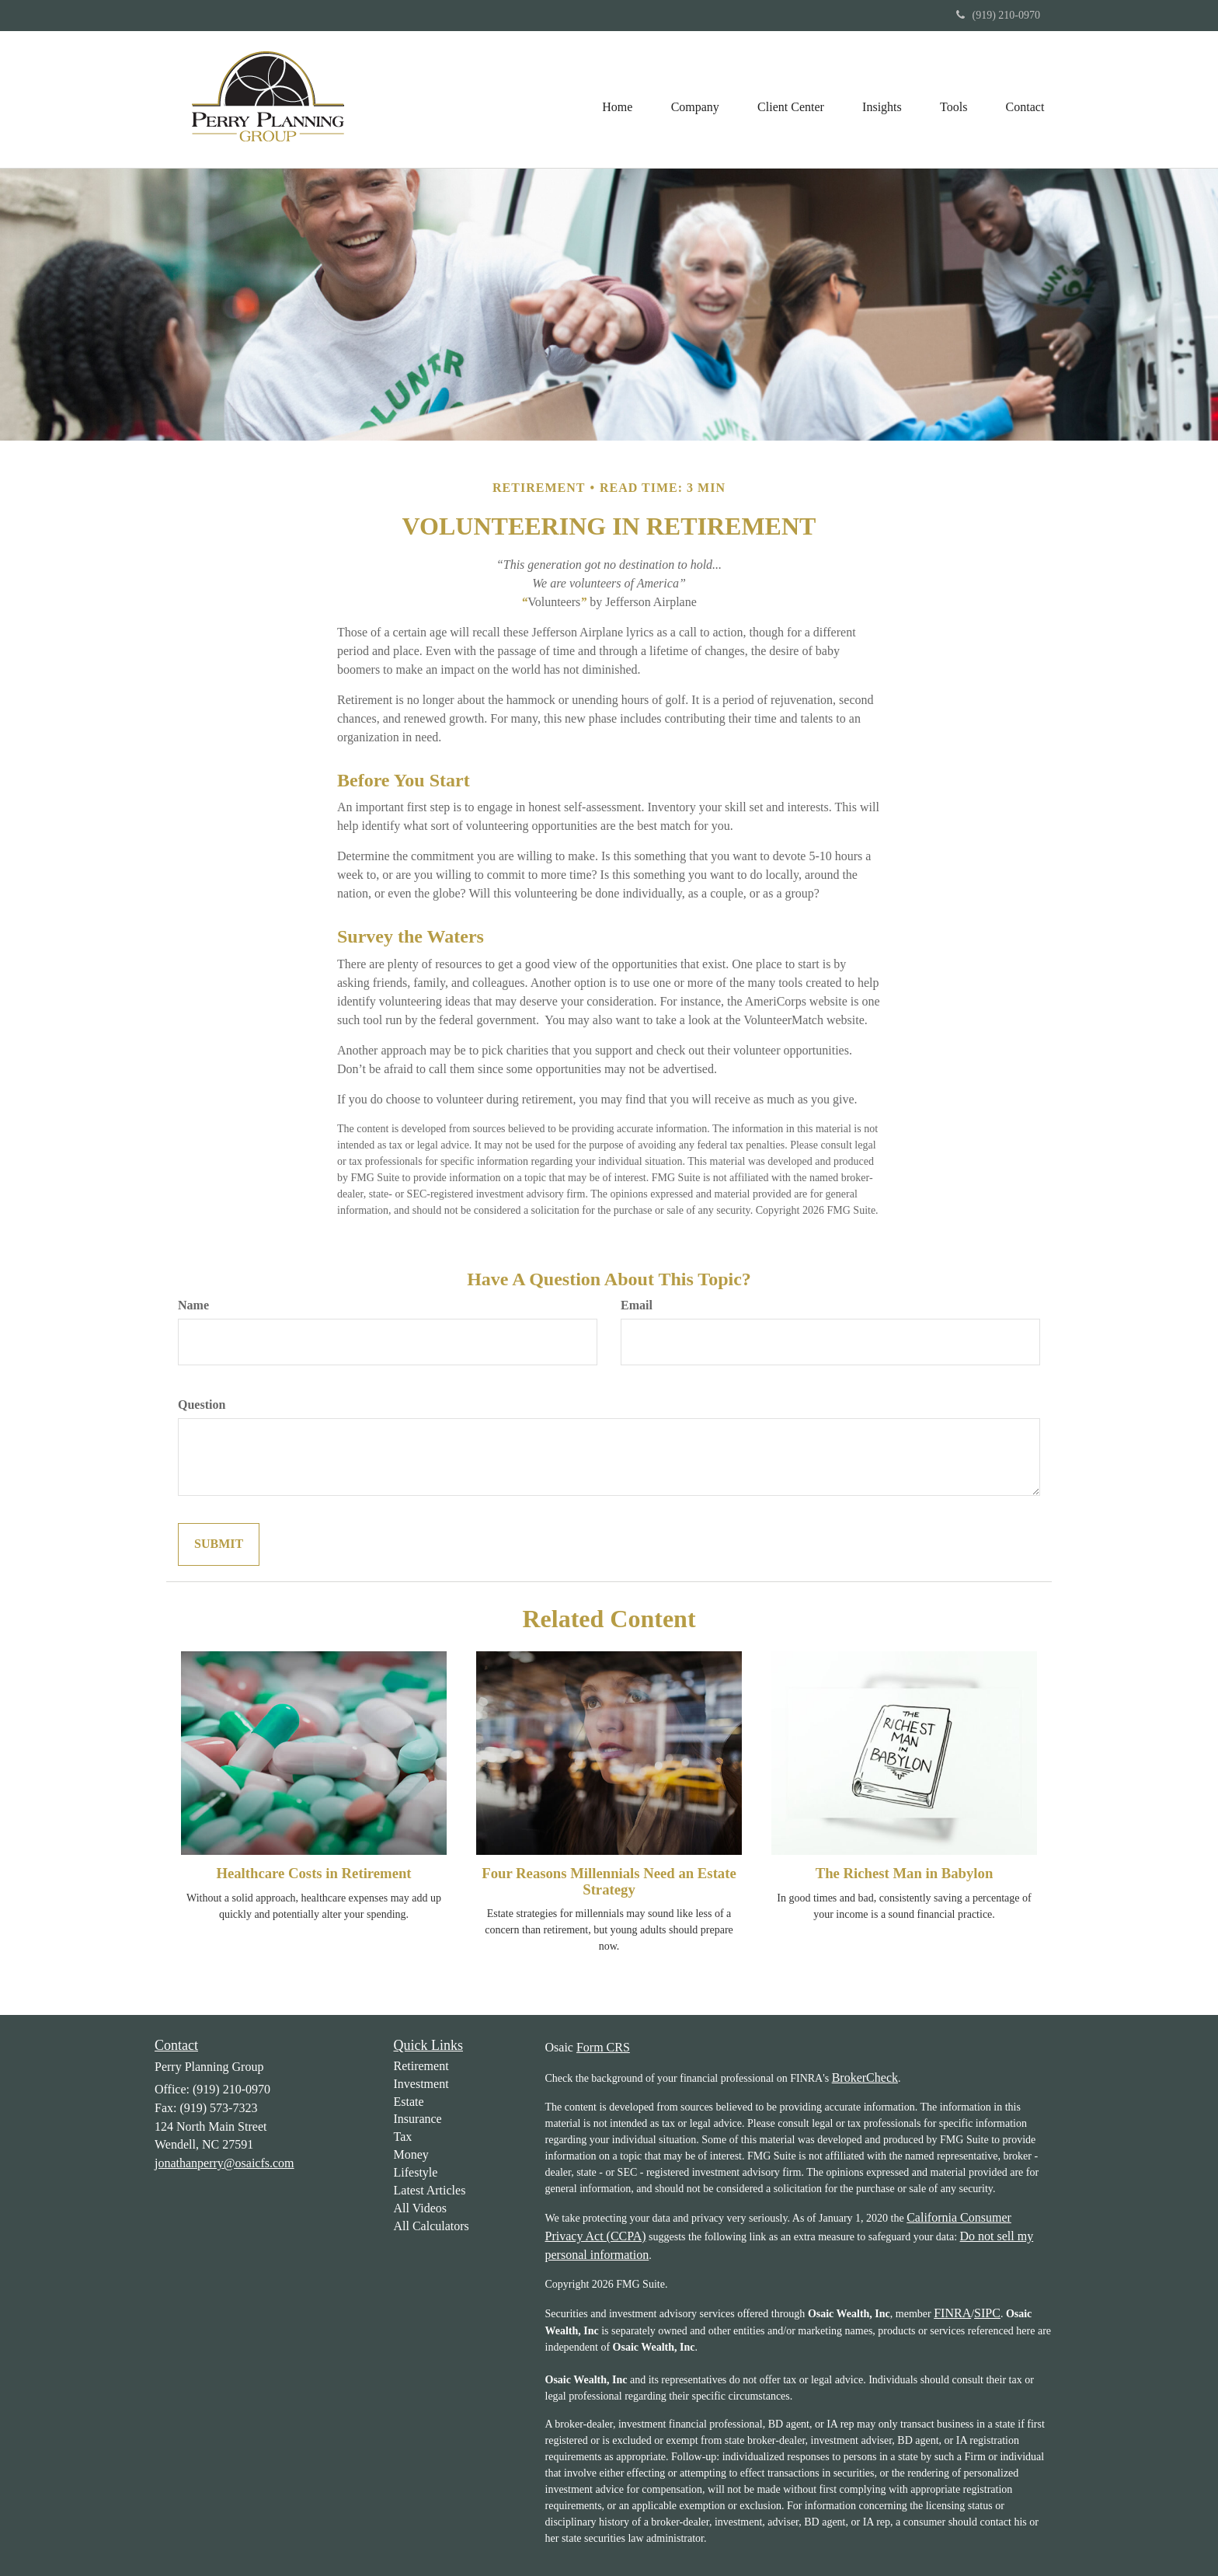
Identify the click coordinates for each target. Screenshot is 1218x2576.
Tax (403, 2136)
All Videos (420, 2208)
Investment (421, 2083)
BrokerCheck (865, 2077)
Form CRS (603, 2047)
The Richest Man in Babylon (905, 1873)
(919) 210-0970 (998, 15)
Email (636, 1305)
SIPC (987, 2313)
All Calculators (431, 2226)
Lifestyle (416, 2172)
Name (193, 1305)
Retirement (421, 2065)
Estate (409, 2101)
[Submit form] (218, 1544)
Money (411, 2154)
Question (201, 1404)
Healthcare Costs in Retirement (313, 1873)
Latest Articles (430, 2190)
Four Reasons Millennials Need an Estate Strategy (609, 1881)
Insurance (418, 2118)
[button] (692, 99)
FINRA (952, 2313)
